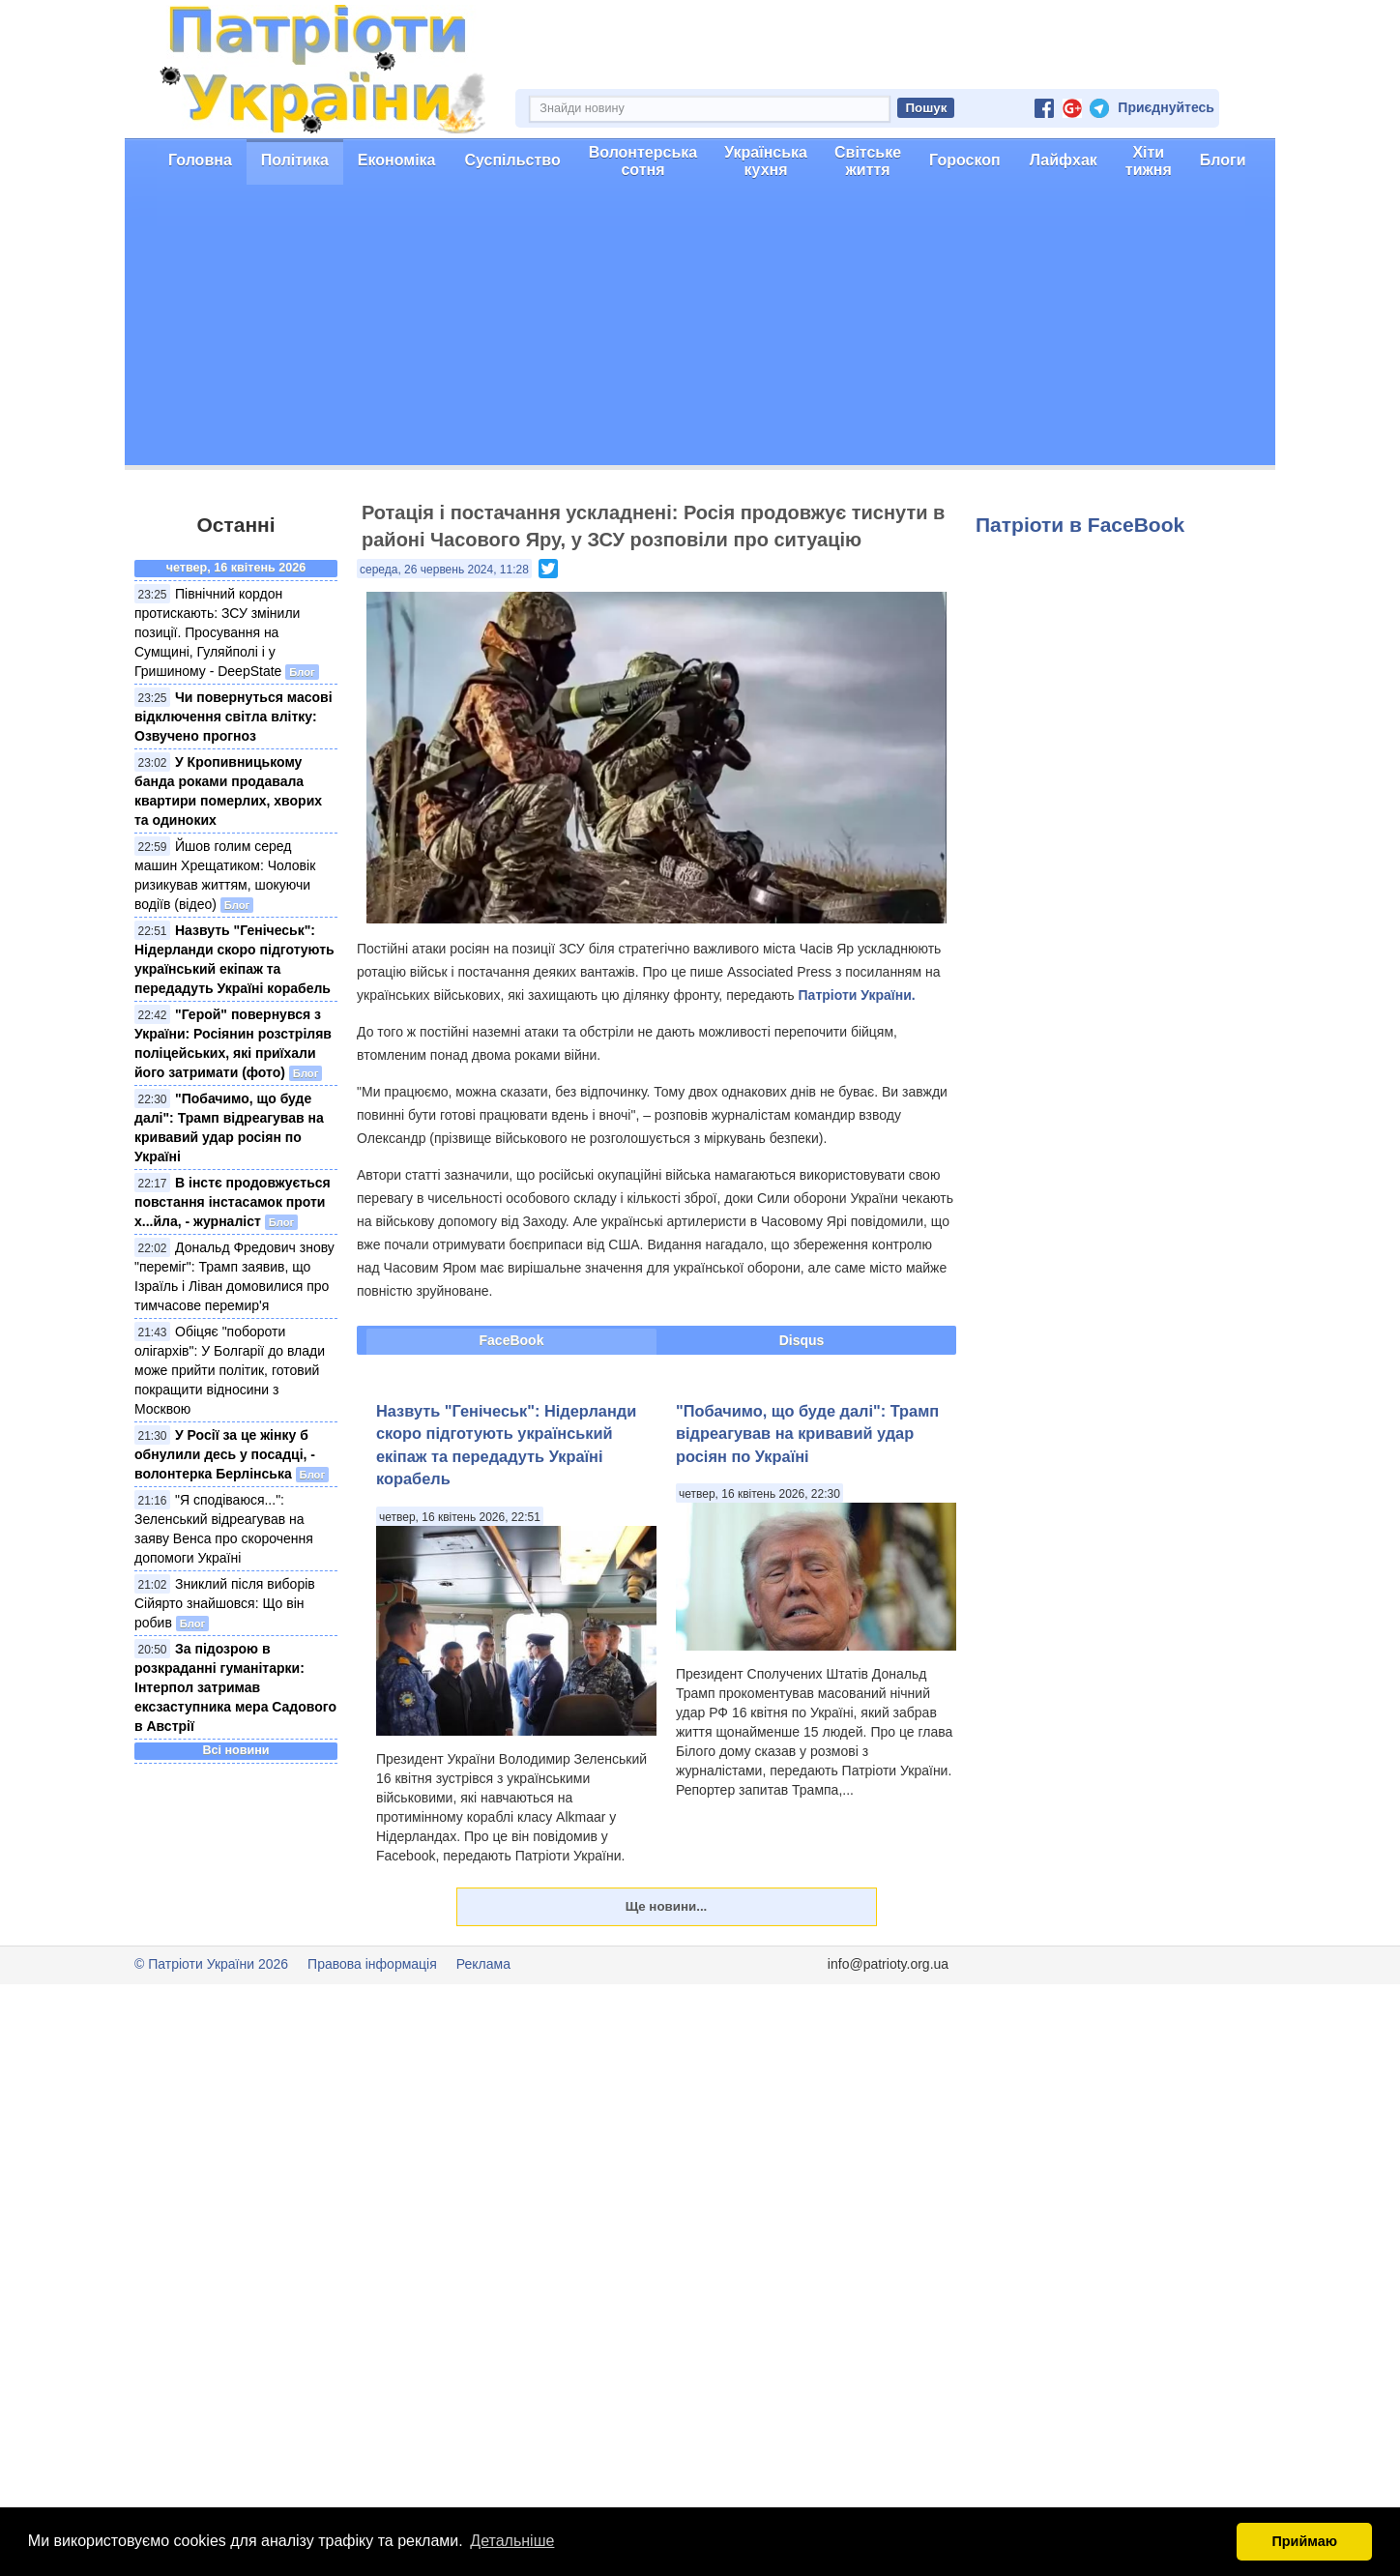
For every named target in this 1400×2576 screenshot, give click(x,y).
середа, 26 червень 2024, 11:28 (444, 569)
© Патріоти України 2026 (211, 1964)
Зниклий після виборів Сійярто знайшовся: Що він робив (224, 1603)
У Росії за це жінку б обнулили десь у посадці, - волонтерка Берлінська (224, 1454)
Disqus (802, 1340)
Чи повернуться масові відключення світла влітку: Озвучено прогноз (233, 716)
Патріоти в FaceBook (1080, 524)
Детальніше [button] (512, 2540)
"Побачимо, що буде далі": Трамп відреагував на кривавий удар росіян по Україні (807, 1433)
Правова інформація (372, 1964)
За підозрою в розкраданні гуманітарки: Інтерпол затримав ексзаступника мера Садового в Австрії (235, 1687)
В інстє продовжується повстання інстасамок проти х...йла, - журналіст (232, 1202)
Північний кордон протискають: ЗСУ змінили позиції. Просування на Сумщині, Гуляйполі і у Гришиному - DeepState (217, 632)
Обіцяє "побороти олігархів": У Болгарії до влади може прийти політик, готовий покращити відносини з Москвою (229, 1370)
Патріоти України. (857, 995)
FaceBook (512, 1340)
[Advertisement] (700, 329)
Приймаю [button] (1304, 2541)
